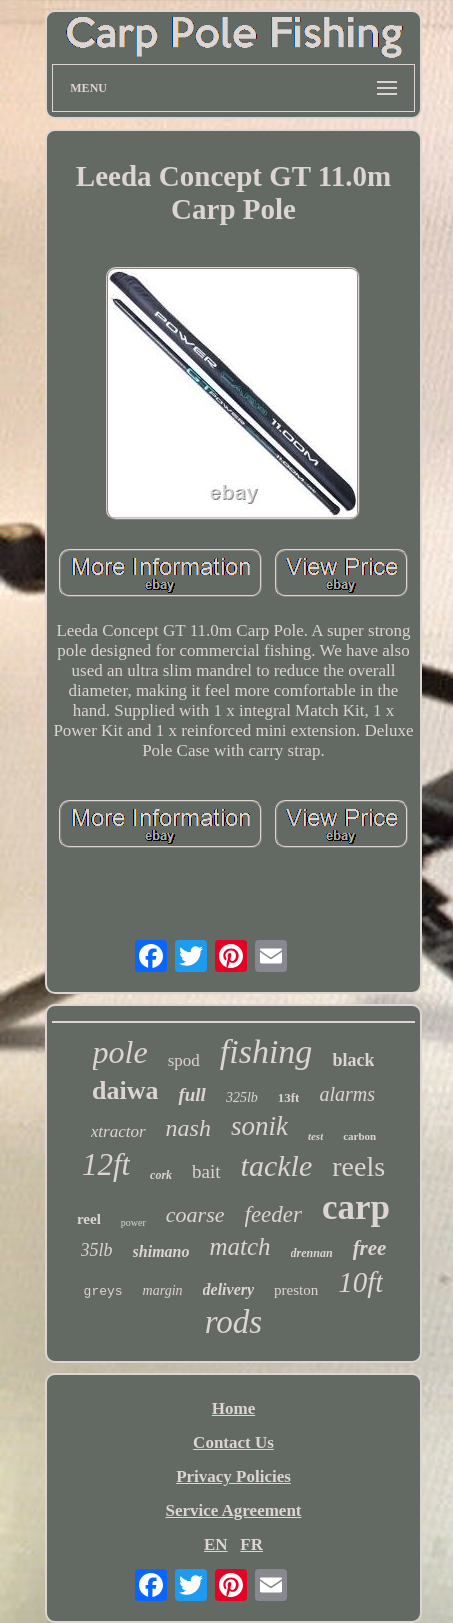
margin (163, 1290)
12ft (106, 1164)
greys (103, 1291)
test (315, 1136)
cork (161, 1175)
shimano (161, 1251)
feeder (273, 1214)
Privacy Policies (233, 1476)
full (191, 1094)
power (133, 1222)
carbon (359, 1136)
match (239, 1246)
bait (206, 1171)
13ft (289, 1097)
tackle (277, 1165)
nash (188, 1128)
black (353, 1060)
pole (120, 1052)
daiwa (125, 1090)
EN (216, 1544)
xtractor (118, 1131)
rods (233, 1322)
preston (296, 1290)
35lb (97, 1250)
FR (251, 1544)
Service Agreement (233, 1510)
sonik (259, 1126)
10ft (360, 1282)
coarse (195, 1214)
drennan (312, 1253)
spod (184, 1060)
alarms (347, 1094)
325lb (242, 1097)
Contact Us (233, 1442)
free (370, 1248)
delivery (229, 1289)
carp (356, 1207)
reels (358, 1166)
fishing (266, 1051)
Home (233, 1408)
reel (89, 1219)
